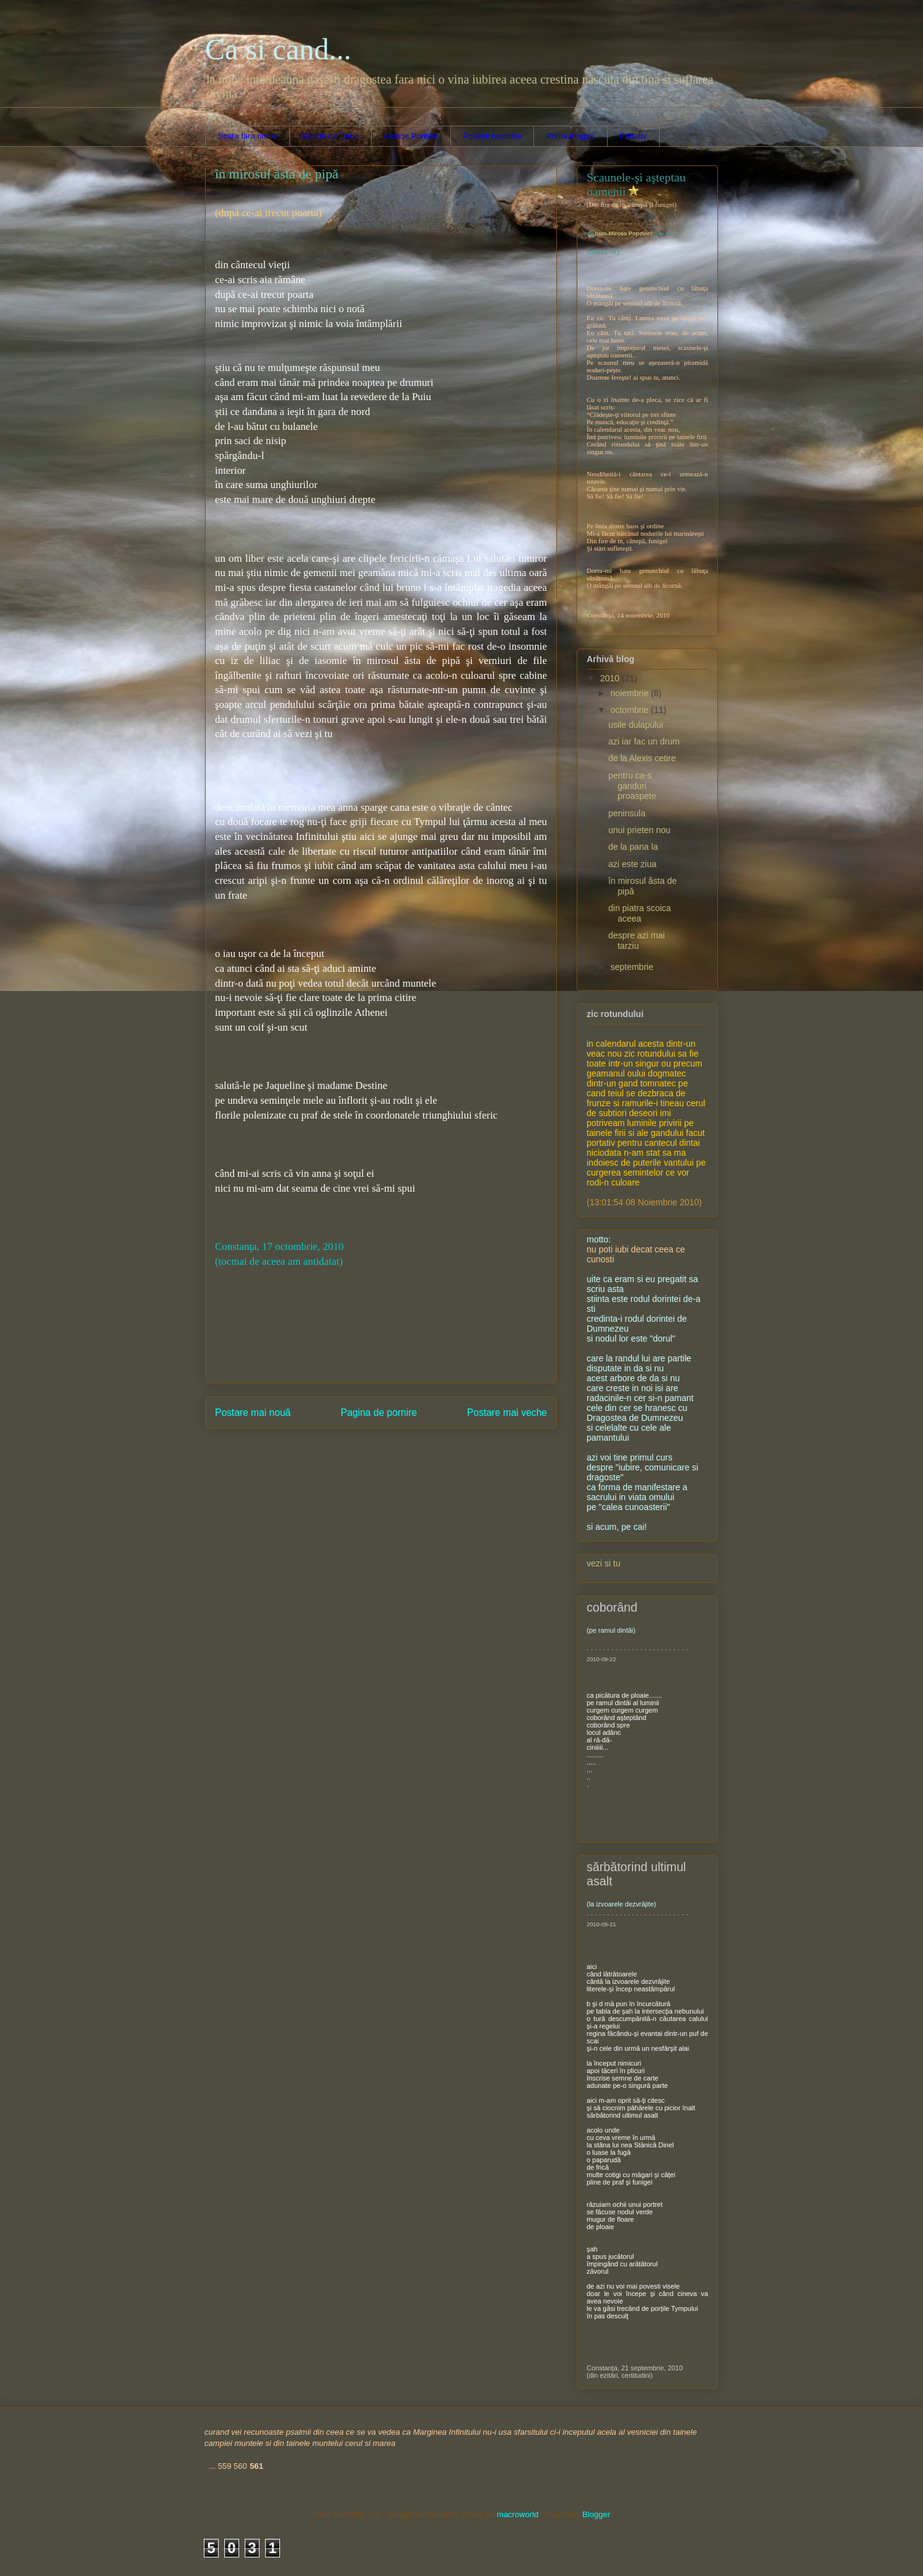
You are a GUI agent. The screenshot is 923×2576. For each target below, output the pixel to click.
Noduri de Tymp (330, 136)
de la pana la (633, 847)
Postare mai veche (507, 1412)
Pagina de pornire (379, 1412)
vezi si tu (603, 1563)
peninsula (626, 813)
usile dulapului (635, 725)
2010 (611, 678)
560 (240, 2466)
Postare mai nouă (253, 1412)
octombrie (630, 710)
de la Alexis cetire (642, 758)
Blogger (596, 2514)
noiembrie (630, 693)
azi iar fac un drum (644, 741)
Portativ (633, 136)
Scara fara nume (248, 136)
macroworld (517, 2514)
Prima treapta (570, 136)
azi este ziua (632, 864)
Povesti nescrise (492, 136)
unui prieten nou (639, 830)
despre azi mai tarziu (636, 940)
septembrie (632, 967)
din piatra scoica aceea (639, 913)
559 (225, 2466)
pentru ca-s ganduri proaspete (632, 786)
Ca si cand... (278, 49)
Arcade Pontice (410, 136)
